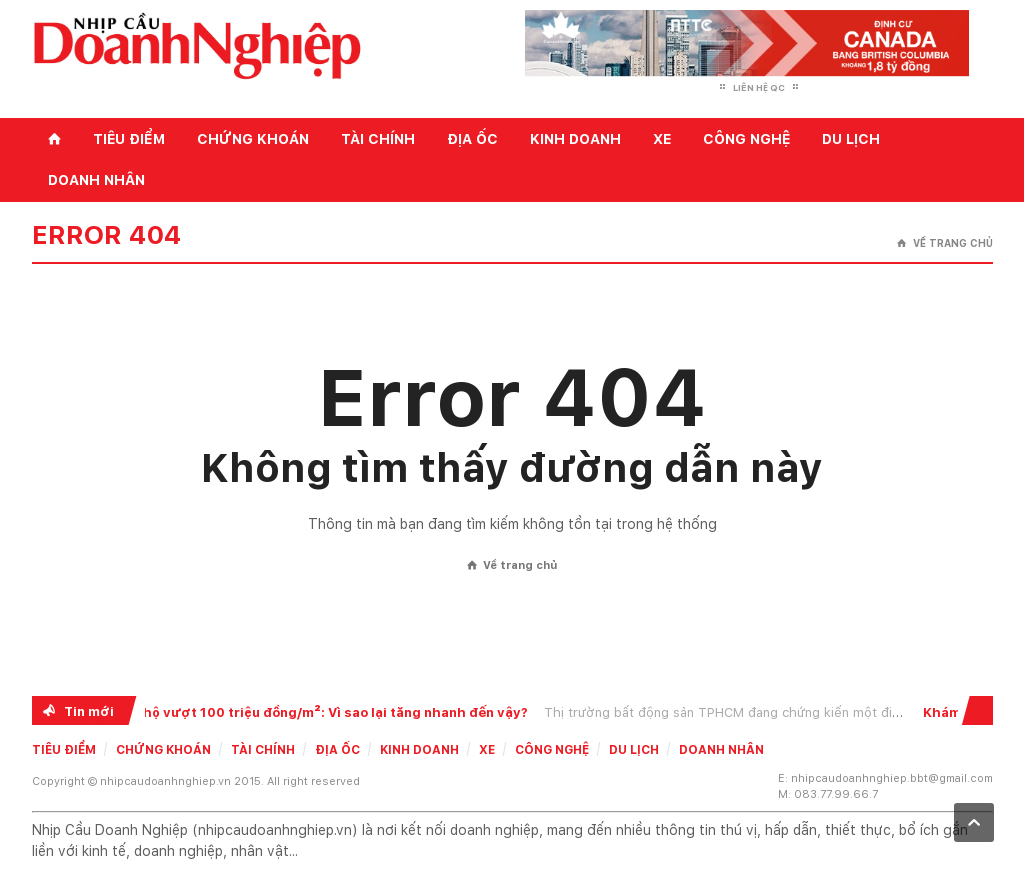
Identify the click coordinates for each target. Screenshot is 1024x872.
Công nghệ (746, 139)
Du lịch (851, 139)
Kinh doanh (575, 139)
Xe (662, 139)
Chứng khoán (253, 139)
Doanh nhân (96, 180)
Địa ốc (472, 139)
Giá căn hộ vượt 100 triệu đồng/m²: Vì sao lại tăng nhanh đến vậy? (313, 712)
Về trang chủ (945, 243)
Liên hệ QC (759, 87)
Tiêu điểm (129, 139)
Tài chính (378, 139)
